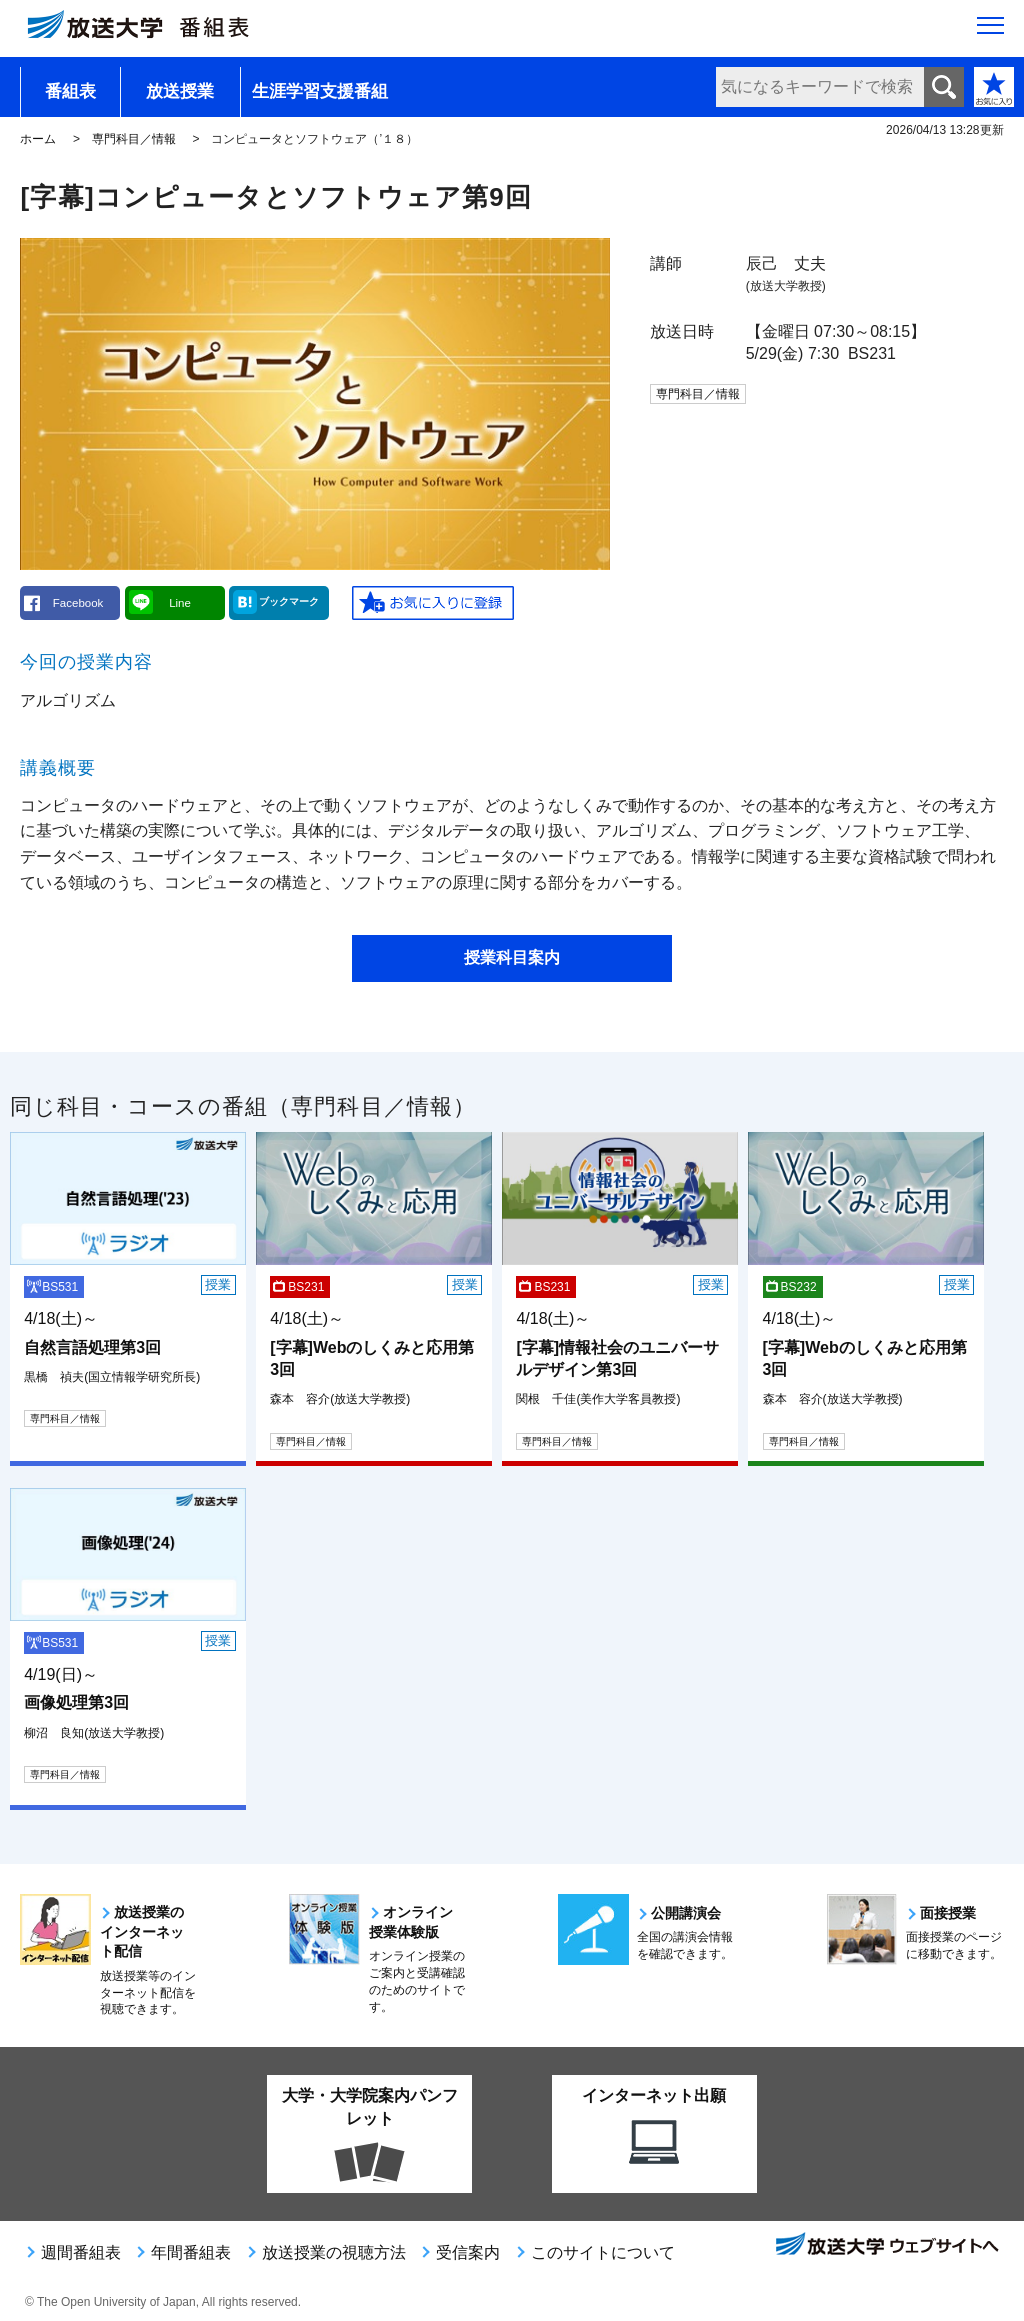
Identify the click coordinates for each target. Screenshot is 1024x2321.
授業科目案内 (512, 957)
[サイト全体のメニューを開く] (990, 31)
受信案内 (468, 2252)
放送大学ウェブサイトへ (886, 2246)
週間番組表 (81, 2252)
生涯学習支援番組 (320, 91)
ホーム (38, 139)
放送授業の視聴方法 (334, 2252)
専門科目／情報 (134, 139)
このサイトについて (603, 2252)
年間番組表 (191, 2252)
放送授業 (180, 91)
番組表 (70, 91)
